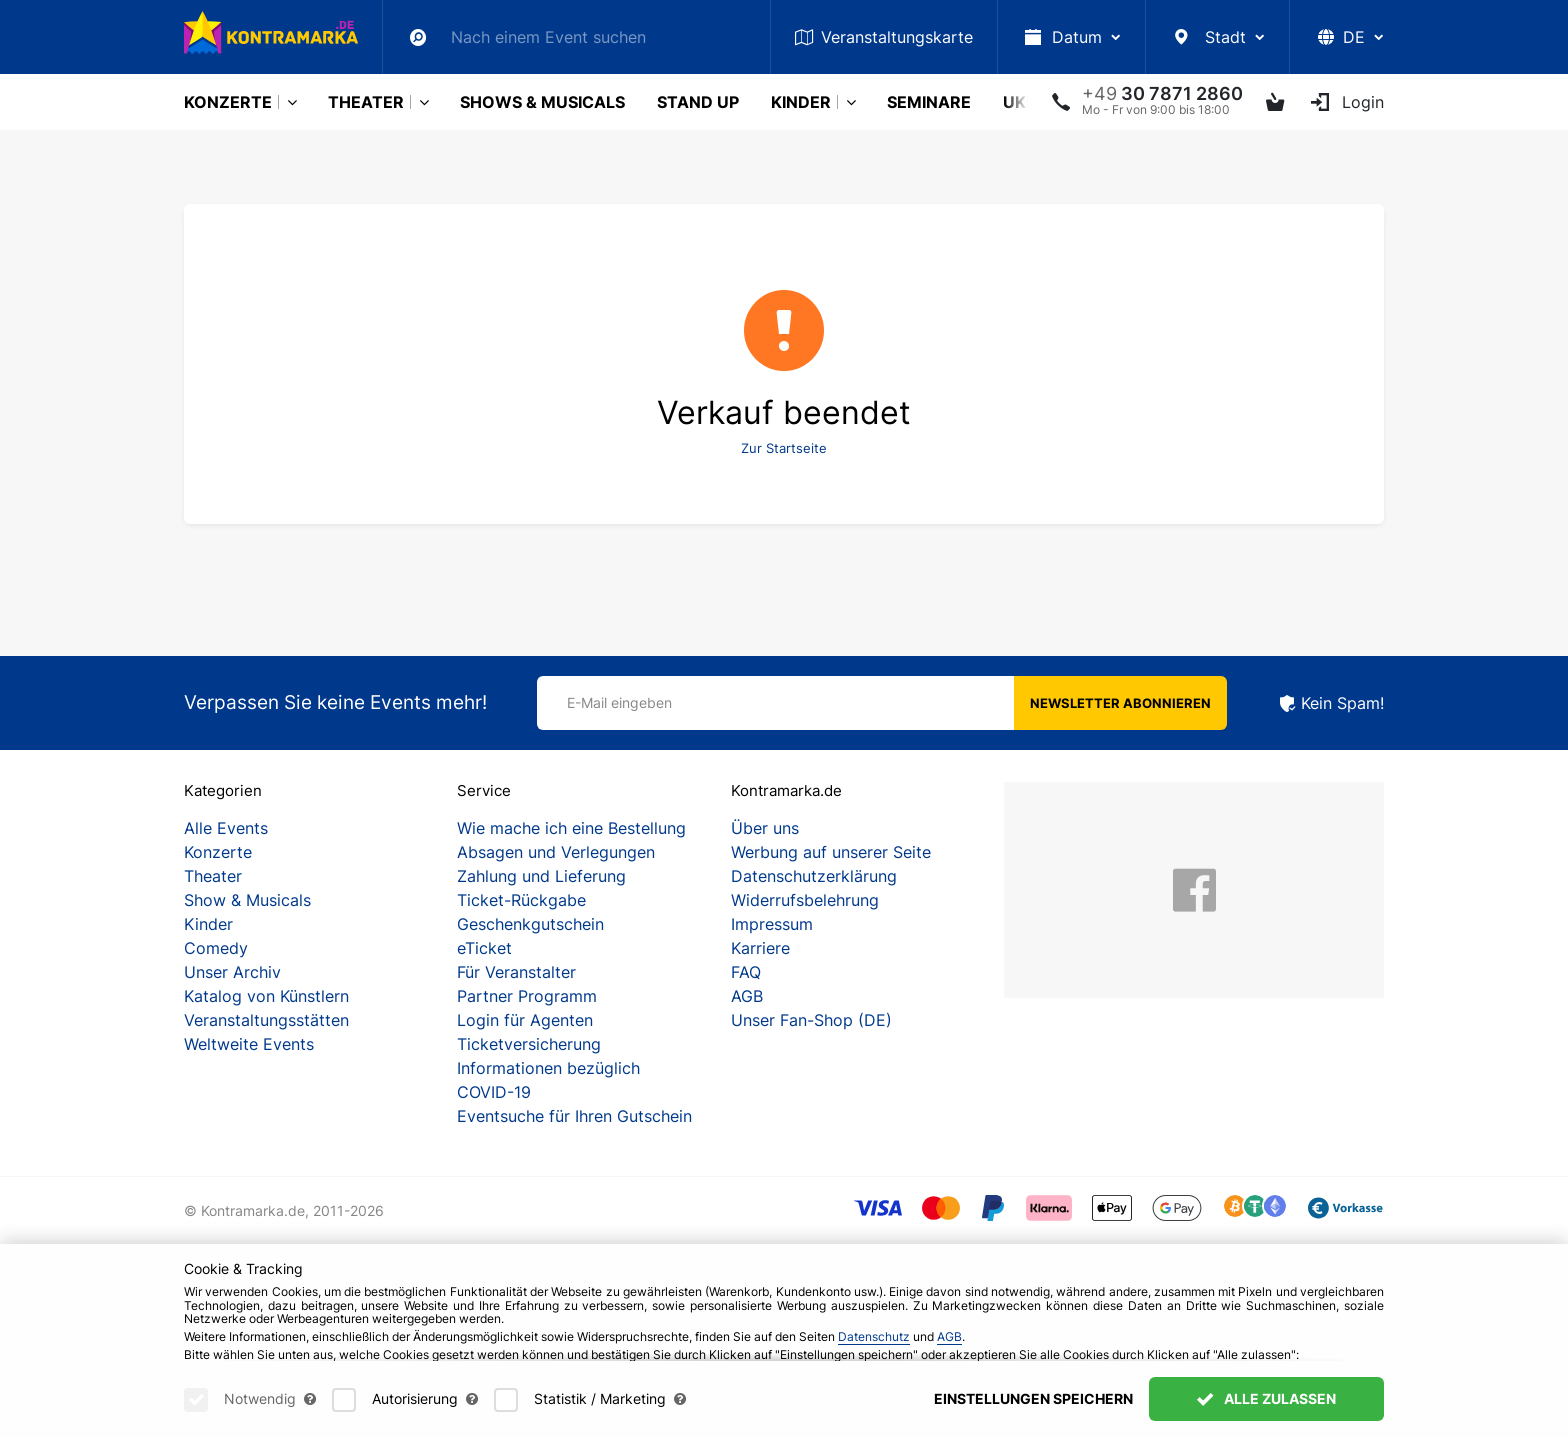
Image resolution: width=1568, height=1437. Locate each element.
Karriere (760, 948)
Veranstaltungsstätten (266, 1020)
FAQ (746, 972)
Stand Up (698, 102)
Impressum (772, 924)
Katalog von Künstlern (266, 996)
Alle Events (226, 828)
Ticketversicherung (529, 1044)
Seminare (929, 102)
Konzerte (228, 102)
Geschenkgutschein (530, 924)
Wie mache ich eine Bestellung (571, 828)
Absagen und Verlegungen (556, 852)
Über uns (765, 828)
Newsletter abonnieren (1120, 703)
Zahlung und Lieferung (541, 876)
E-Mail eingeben (619, 702)
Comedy (216, 948)
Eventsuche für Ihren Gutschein (574, 1116)
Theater (366, 102)
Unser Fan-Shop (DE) (811, 1020)
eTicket (484, 948)
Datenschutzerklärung (814, 876)
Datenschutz (874, 1350)
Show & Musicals (247, 900)
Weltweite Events (249, 1044)
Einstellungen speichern (1033, 1412)
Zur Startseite (784, 448)
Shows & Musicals (542, 102)
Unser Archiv (232, 972)
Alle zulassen (1266, 1412)
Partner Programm (527, 996)
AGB (747, 996)
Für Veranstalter (516, 972)
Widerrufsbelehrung (805, 900)
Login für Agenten (525, 1020)
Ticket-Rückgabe (521, 900)
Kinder (801, 102)
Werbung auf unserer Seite (831, 852)
